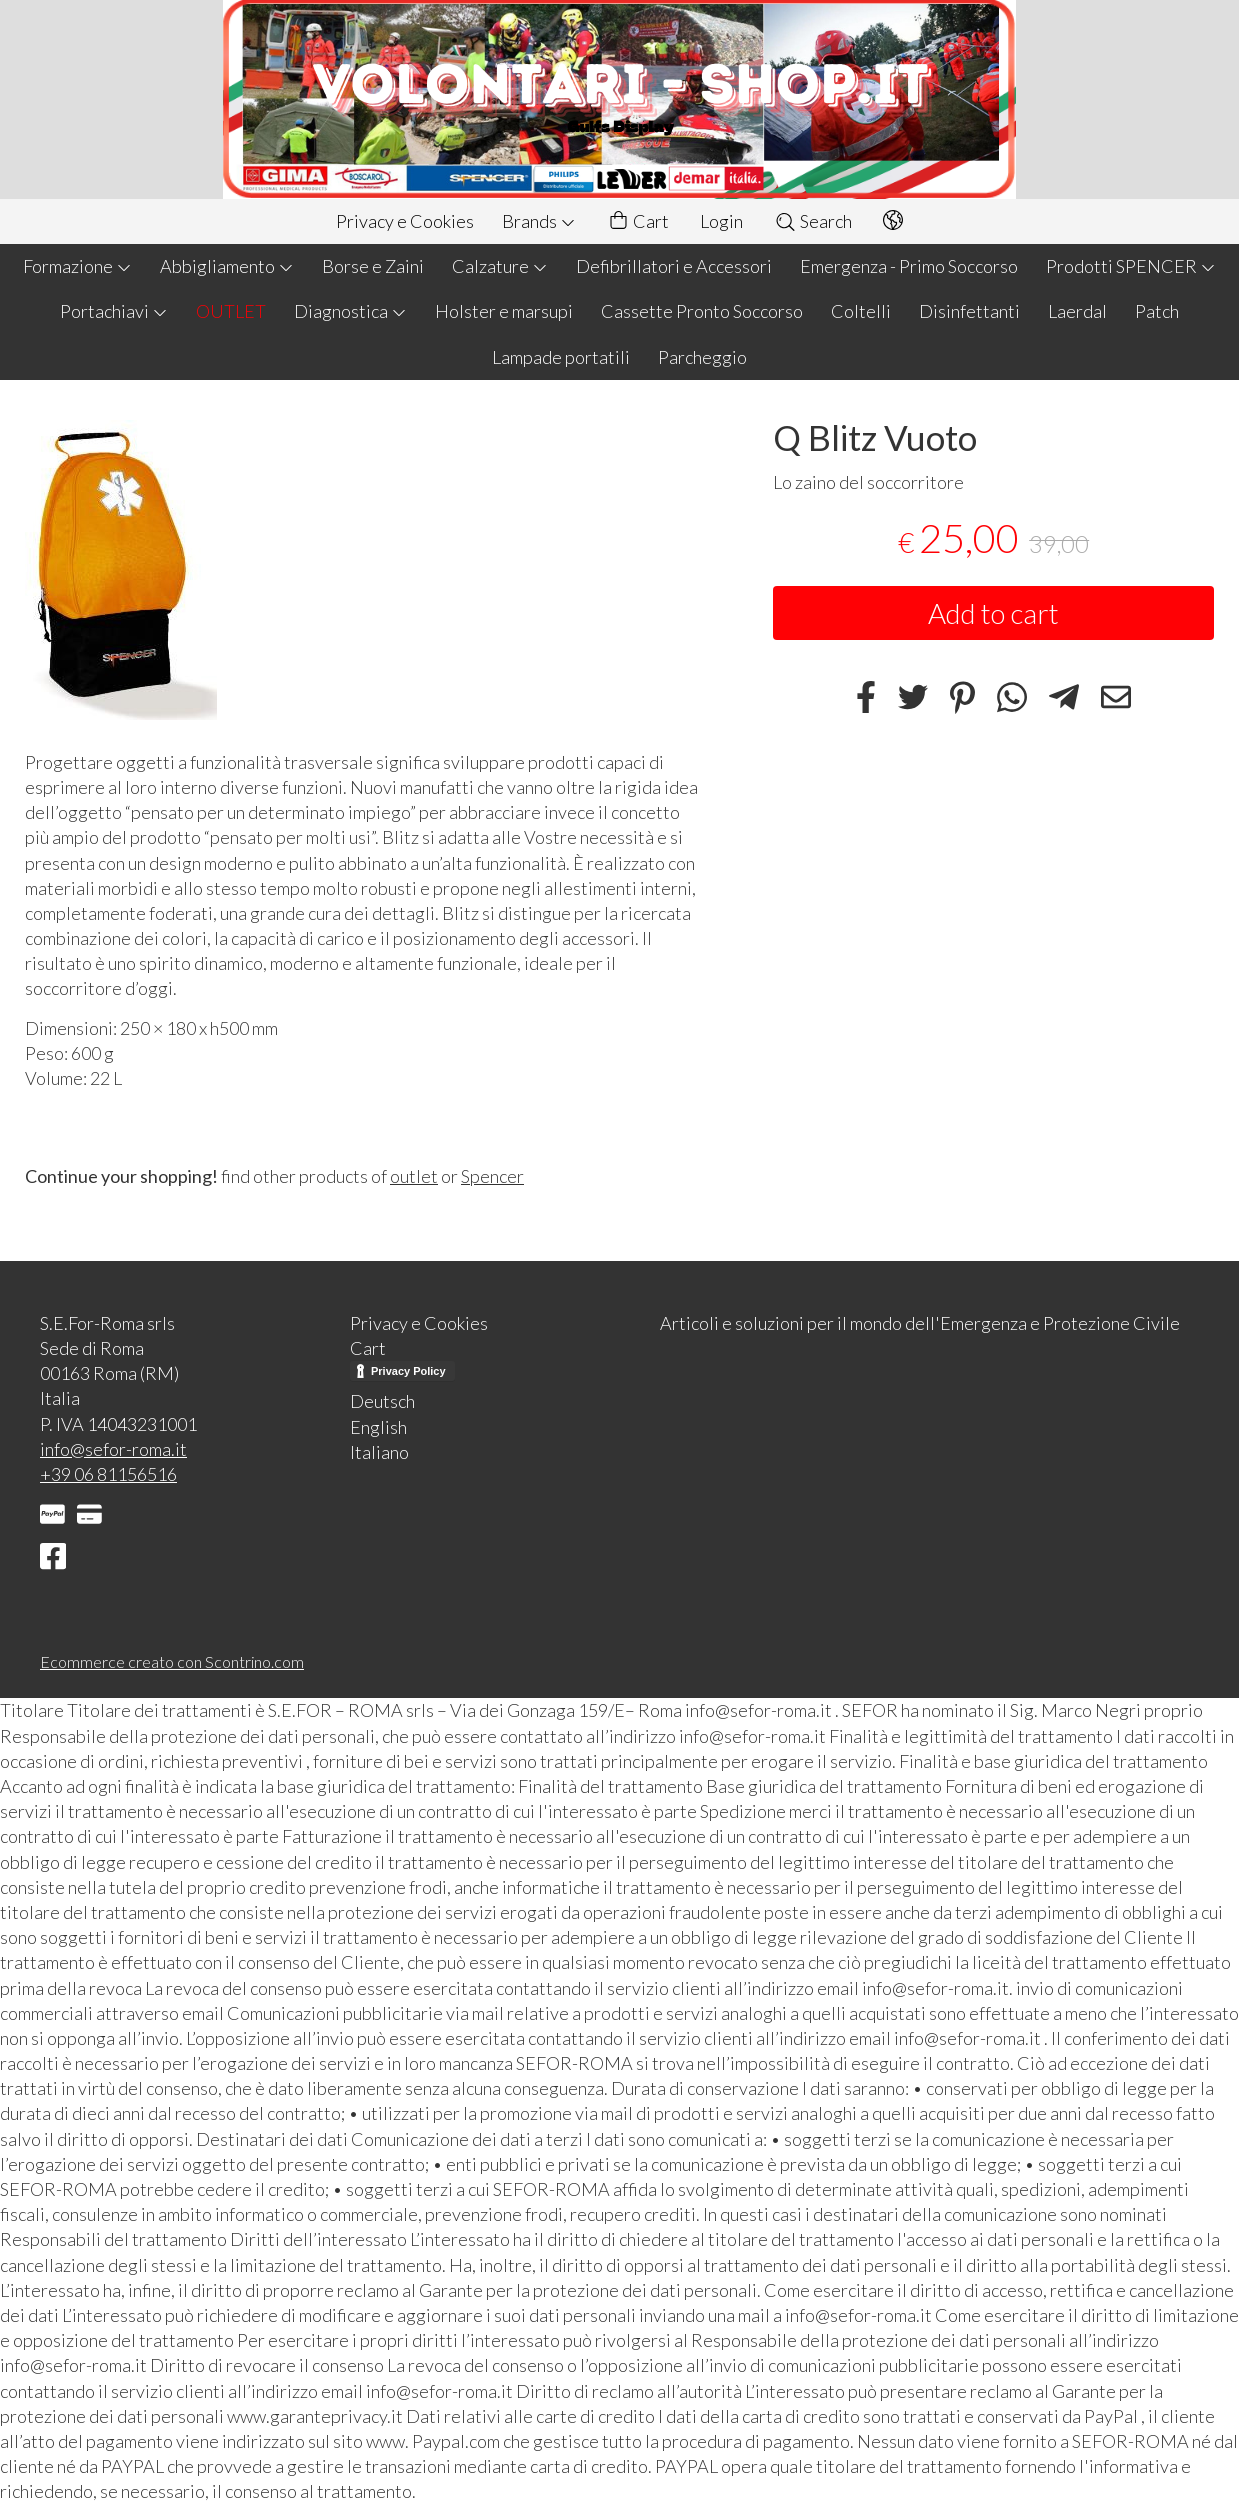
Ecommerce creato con (172, 1661)
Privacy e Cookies (405, 221)
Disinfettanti (969, 311)
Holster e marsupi (504, 311)
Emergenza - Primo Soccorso (909, 266)
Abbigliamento (227, 266)
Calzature (500, 266)
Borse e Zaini (373, 266)
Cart (638, 221)
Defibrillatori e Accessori (674, 266)
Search (813, 221)
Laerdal (1077, 311)
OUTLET (231, 311)
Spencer (492, 1176)
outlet (414, 1176)
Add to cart (993, 613)
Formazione (77, 266)
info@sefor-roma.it (113, 1449)
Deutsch (382, 1401)
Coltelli (861, 311)
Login (721, 221)
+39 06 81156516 (108, 1474)
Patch (1157, 311)
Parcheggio (702, 357)
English (378, 1427)
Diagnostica (350, 311)
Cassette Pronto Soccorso (702, 311)
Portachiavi (114, 311)
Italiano (379, 1452)
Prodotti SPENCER (1131, 266)
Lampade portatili (561, 357)
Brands (539, 221)
